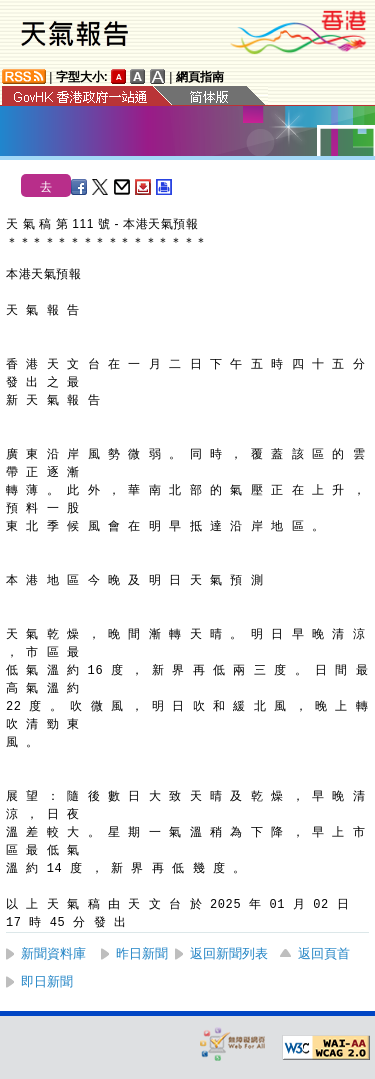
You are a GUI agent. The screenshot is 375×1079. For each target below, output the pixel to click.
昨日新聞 (142, 953)
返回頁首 (324, 953)
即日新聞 (47, 981)
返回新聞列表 (229, 953)
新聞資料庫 (53, 953)
